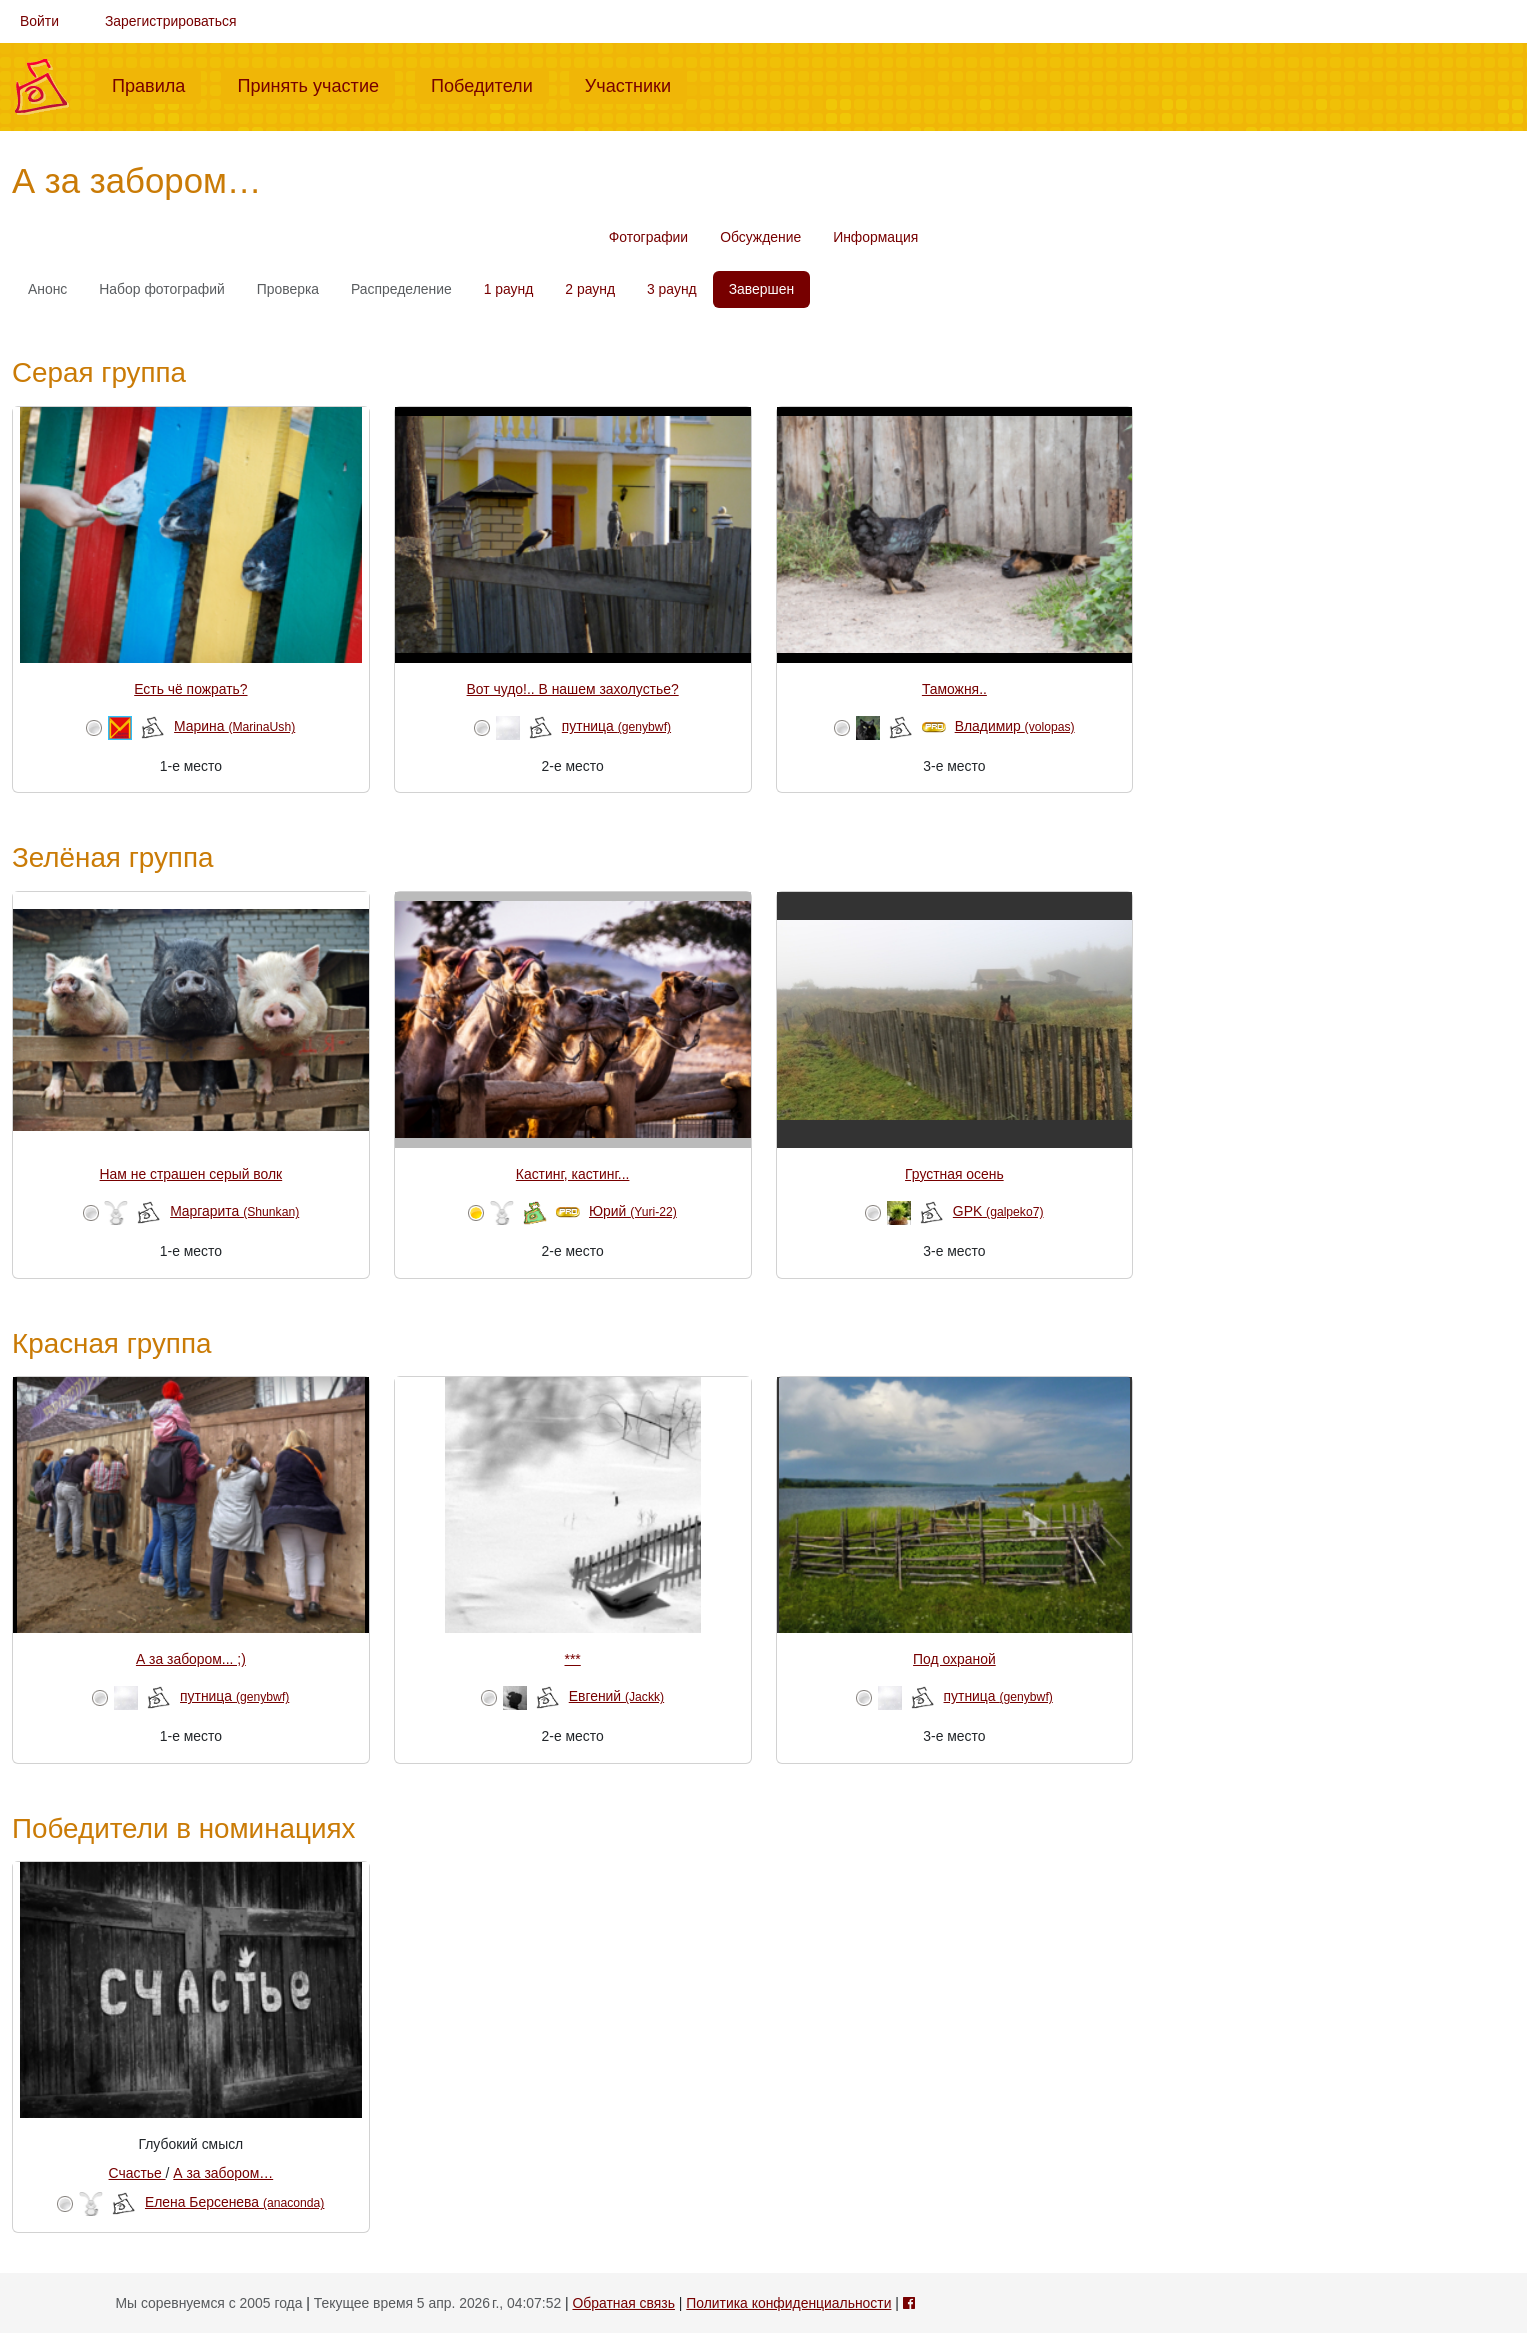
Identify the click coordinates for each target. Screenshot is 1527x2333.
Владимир (1015, 726)
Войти (39, 21)
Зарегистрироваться (171, 21)
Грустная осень (954, 1174)
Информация (875, 237)
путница (616, 726)
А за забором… (223, 2173)
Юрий (633, 1211)
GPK (998, 1211)
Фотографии (648, 237)
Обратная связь (623, 2303)
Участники (636, 84)
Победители (490, 84)
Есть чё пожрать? (190, 689)
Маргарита (234, 1211)
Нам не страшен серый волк (191, 1174)
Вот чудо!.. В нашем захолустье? (573, 689)
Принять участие (316, 84)
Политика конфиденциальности (788, 2303)
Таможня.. (954, 689)
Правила (156, 84)
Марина (234, 726)
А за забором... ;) (191, 1659)
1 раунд (509, 289)
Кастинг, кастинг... (573, 1174)
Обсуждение (760, 237)
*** (573, 1659)
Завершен (761, 289)
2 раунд (590, 289)
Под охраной (954, 1659)
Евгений (616, 1696)
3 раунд (672, 289)
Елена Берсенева (234, 2202)
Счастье (137, 2173)
